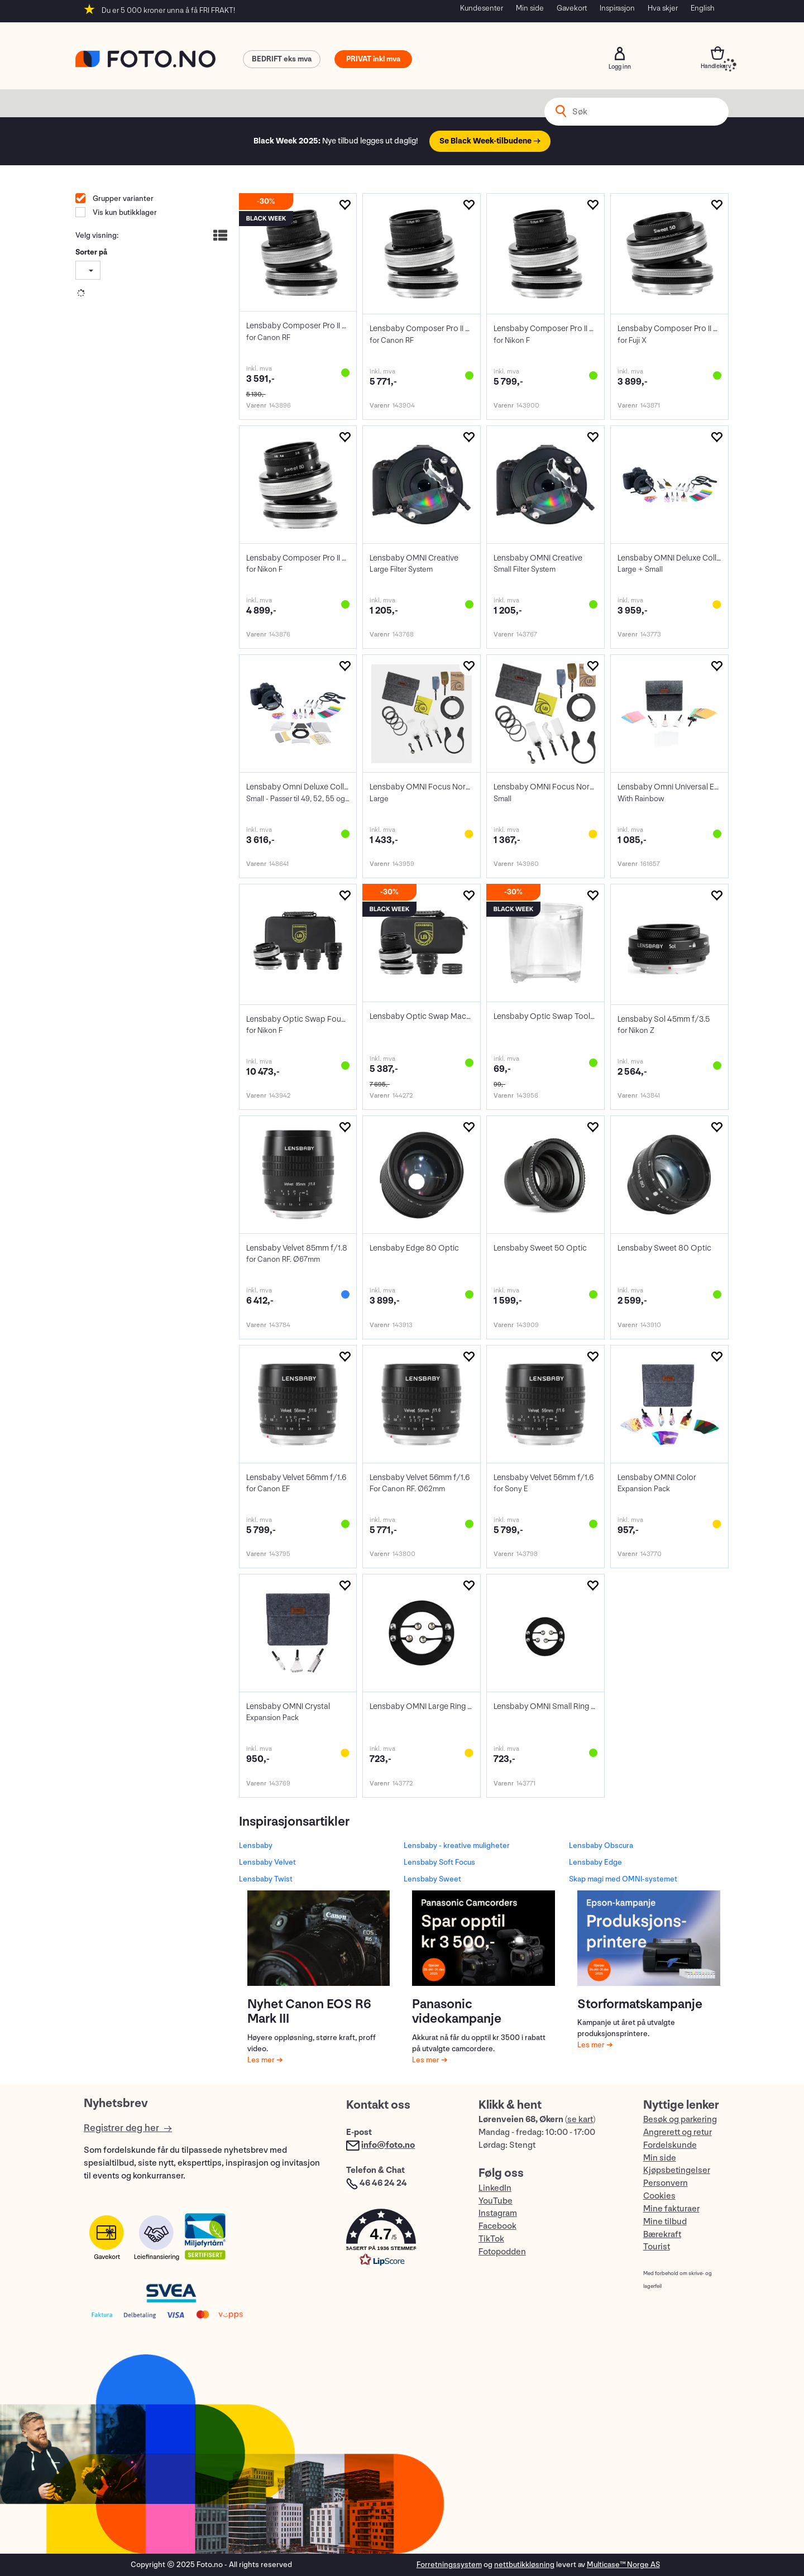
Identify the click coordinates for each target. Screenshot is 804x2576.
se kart (580, 2119)
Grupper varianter (122, 198)
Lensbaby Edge (595, 1862)
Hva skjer (663, 8)
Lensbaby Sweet (432, 1879)
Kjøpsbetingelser (676, 2170)
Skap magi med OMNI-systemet (623, 1879)
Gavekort (572, 8)
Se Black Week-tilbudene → (489, 141)
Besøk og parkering (680, 2119)
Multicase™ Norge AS (623, 2564)
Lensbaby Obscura (601, 1845)
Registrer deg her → (128, 2128)
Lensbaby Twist (266, 1879)
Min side (530, 8)
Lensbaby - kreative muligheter (457, 1845)
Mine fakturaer (671, 2209)
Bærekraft (662, 2234)
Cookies (659, 2196)
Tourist (656, 2247)
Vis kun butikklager (124, 212)
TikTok (491, 2239)
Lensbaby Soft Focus (439, 1862)
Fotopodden (502, 2252)
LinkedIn (494, 2188)
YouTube (495, 2201)
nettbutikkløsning (524, 2564)
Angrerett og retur (677, 2132)
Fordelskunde (670, 2145)
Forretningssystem (449, 2564)
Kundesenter (481, 8)
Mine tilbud (665, 2221)
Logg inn (620, 54)
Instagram (497, 2213)
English (703, 8)
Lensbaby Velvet (267, 1862)
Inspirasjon (617, 8)
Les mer (261, 2060)
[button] (401, 2240)
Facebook (497, 2226)
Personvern (665, 2183)
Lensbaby (255, 1845)
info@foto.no (388, 2145)
